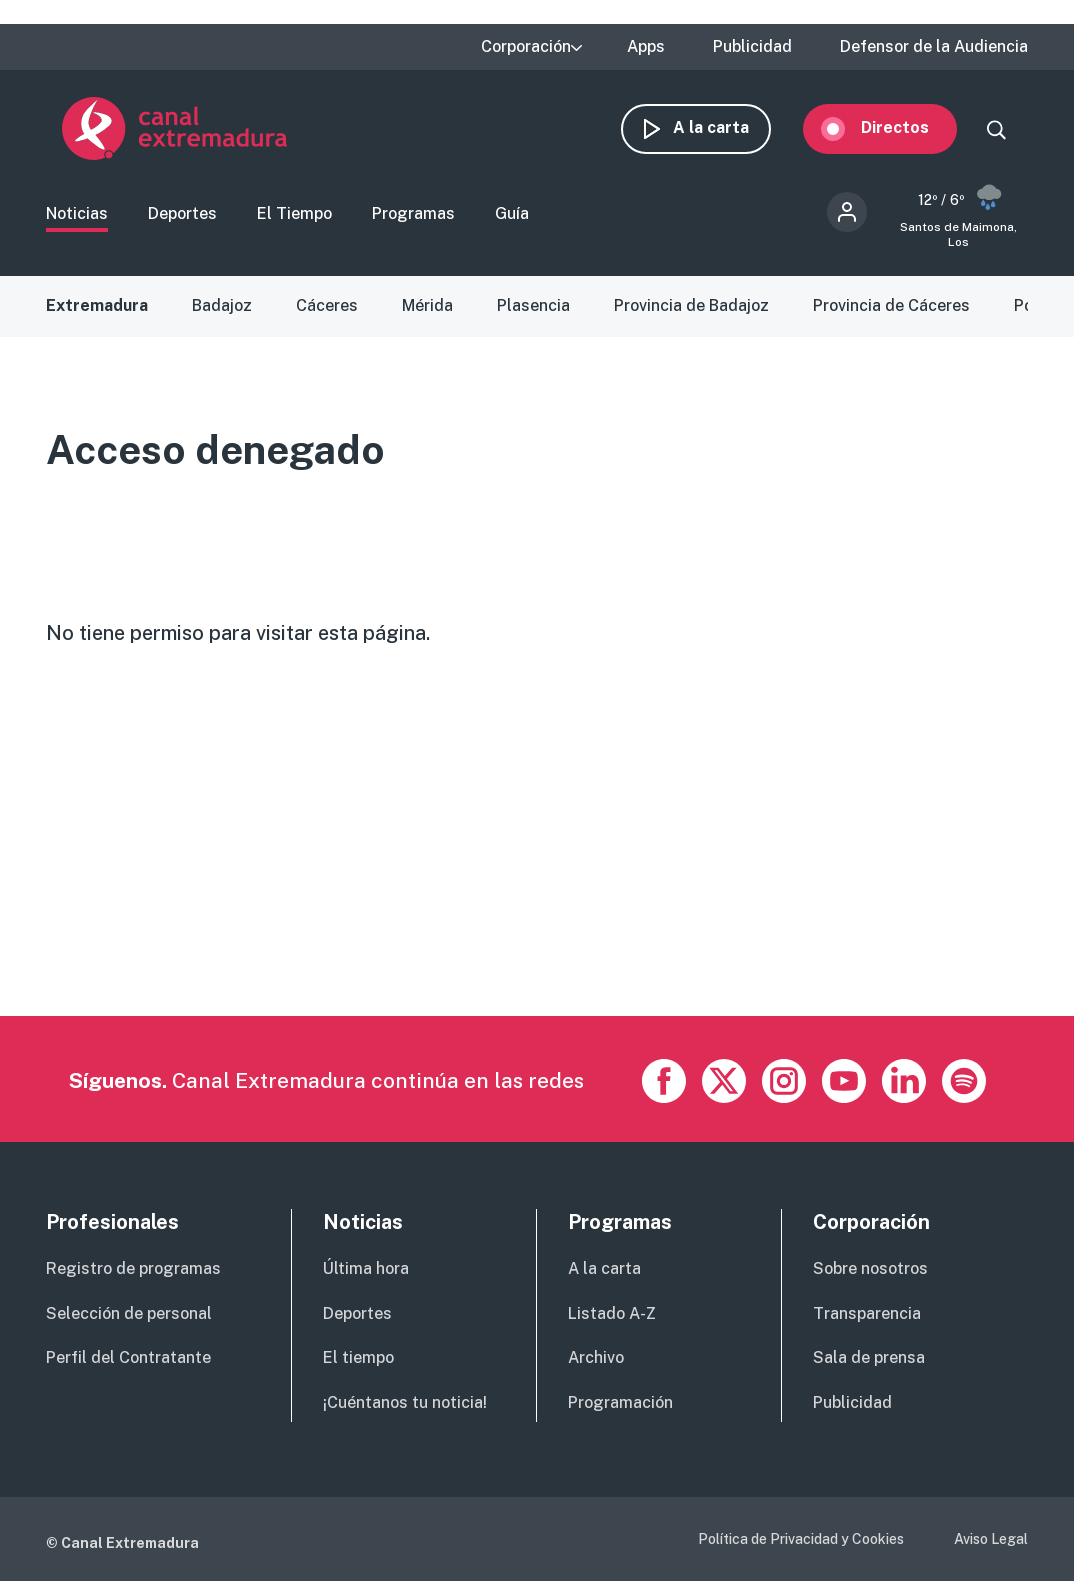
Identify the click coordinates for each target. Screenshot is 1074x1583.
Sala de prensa (869, 1359)
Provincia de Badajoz (691, 307)
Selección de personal (129, 1314)
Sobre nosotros (870, 1270)
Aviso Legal (991, 1541)
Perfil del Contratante (128, 1359)
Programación (620, 1404)
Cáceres (327, 307)
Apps (646, 47)
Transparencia (867, 1314)
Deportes (182, 215)
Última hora (366, 1270)
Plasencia (533, 307)
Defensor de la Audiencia (934, 47)
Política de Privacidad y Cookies (801, 1541)
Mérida (427, 307)
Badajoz (222, 307)
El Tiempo (294, 215)
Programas (413, 215)
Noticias (77, 215)
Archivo (596, 1359)
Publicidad (752, 47)
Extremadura (97, 307)
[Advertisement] (535, 878)
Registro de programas (133, 1270)
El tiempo (358, 1359)
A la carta (727, 127)
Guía (512, 215)
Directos (911, 127)
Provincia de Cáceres (891, 307)
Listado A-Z (612, 1314)
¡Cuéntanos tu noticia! (405, 1404)
